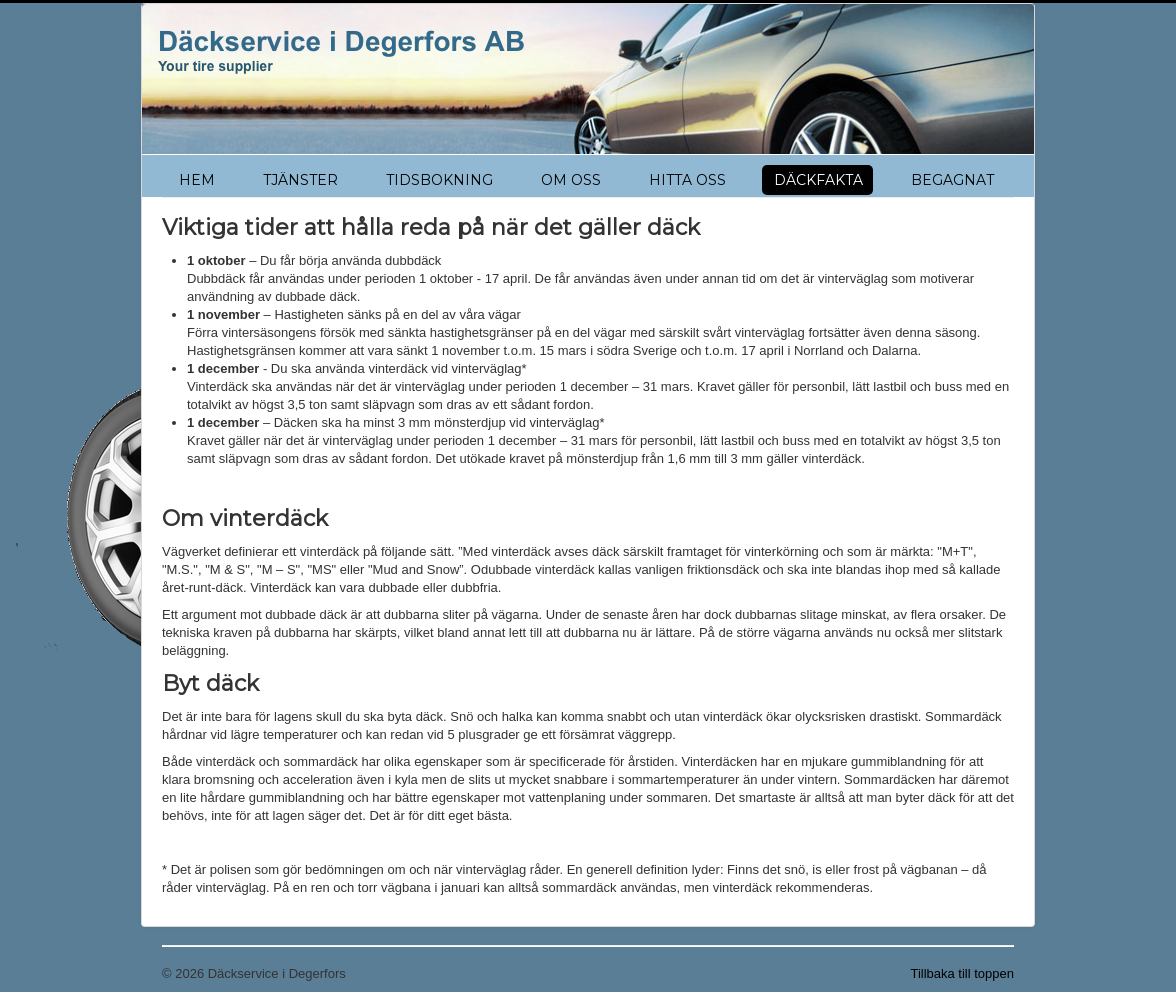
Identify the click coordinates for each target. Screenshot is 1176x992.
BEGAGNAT (952, 180)
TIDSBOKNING (439, 180)
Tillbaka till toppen (962, 973)
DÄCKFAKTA (818, 180)
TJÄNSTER (300, 180)
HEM (197, 180)
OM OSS (571, 180)
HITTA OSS (687, 180)
